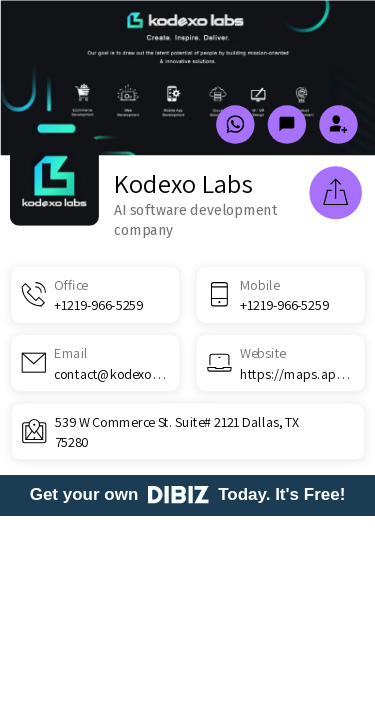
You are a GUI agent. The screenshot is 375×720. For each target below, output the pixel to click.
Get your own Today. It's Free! (188, 494)
